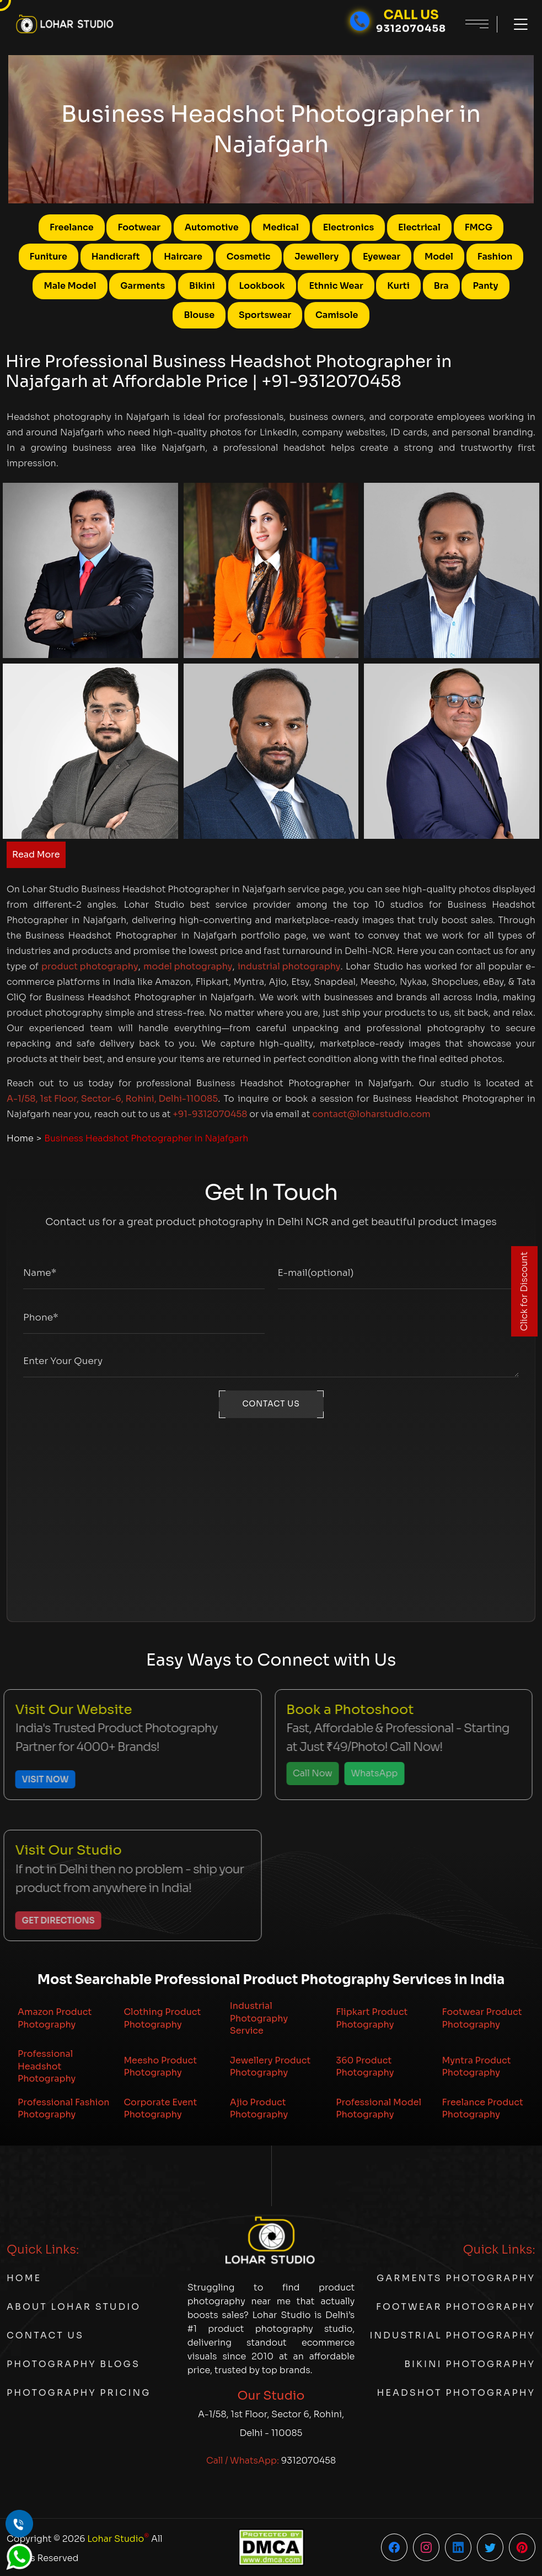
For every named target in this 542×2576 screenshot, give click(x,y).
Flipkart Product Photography (371, 2018)
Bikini (202, 286)
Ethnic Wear (336, 286)
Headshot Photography (456, 2393)
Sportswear (265, 315)
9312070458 (308, 2460)
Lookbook (262, 286)
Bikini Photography (469, 2364)
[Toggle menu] (515, 24)
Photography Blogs (73, 2364)
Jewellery (316, 256)
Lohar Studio (118, 2538)
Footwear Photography (455, 2307)
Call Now (306, 1773)
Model (439, 256)
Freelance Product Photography (482, 2108)
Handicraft (116, 256)
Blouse (199, 315)
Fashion (495, 256)
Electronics (348, 227)
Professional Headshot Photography (47, 2066)
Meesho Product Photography (160, 2066)
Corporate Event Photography (160, 2108)
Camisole (336, 315)
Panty (485, 286)
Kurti (398, 286)
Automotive (212, 227)
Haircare (183, 256)
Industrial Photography (452, 2335)
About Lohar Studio (74, 2307)
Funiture (48, 256)
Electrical (419, 227)
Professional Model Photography (378, 2108)
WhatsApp (367, 1773)
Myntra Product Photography (476, 2066)
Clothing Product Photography (162, 2018)
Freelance (72, 227)
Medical (280, 227)
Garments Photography (456, 2278)
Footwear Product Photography (482, 2018)
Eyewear (381, 256)
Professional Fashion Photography (64, 2108)
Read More (36, 854)
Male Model (70, 286)
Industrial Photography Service (259, 2018)
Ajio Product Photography (259, 2108)
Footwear (138, 227)
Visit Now (38, 1779)
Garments (142, 286)
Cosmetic (249, 256)
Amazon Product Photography (55, 2018)
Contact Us (45, 2335)
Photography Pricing (79, 2393)
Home (20, 1138)
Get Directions (51, 1920)
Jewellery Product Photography (270, 2066)
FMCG (478, 227)
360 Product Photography (365, 2066)
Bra (441, 286)
